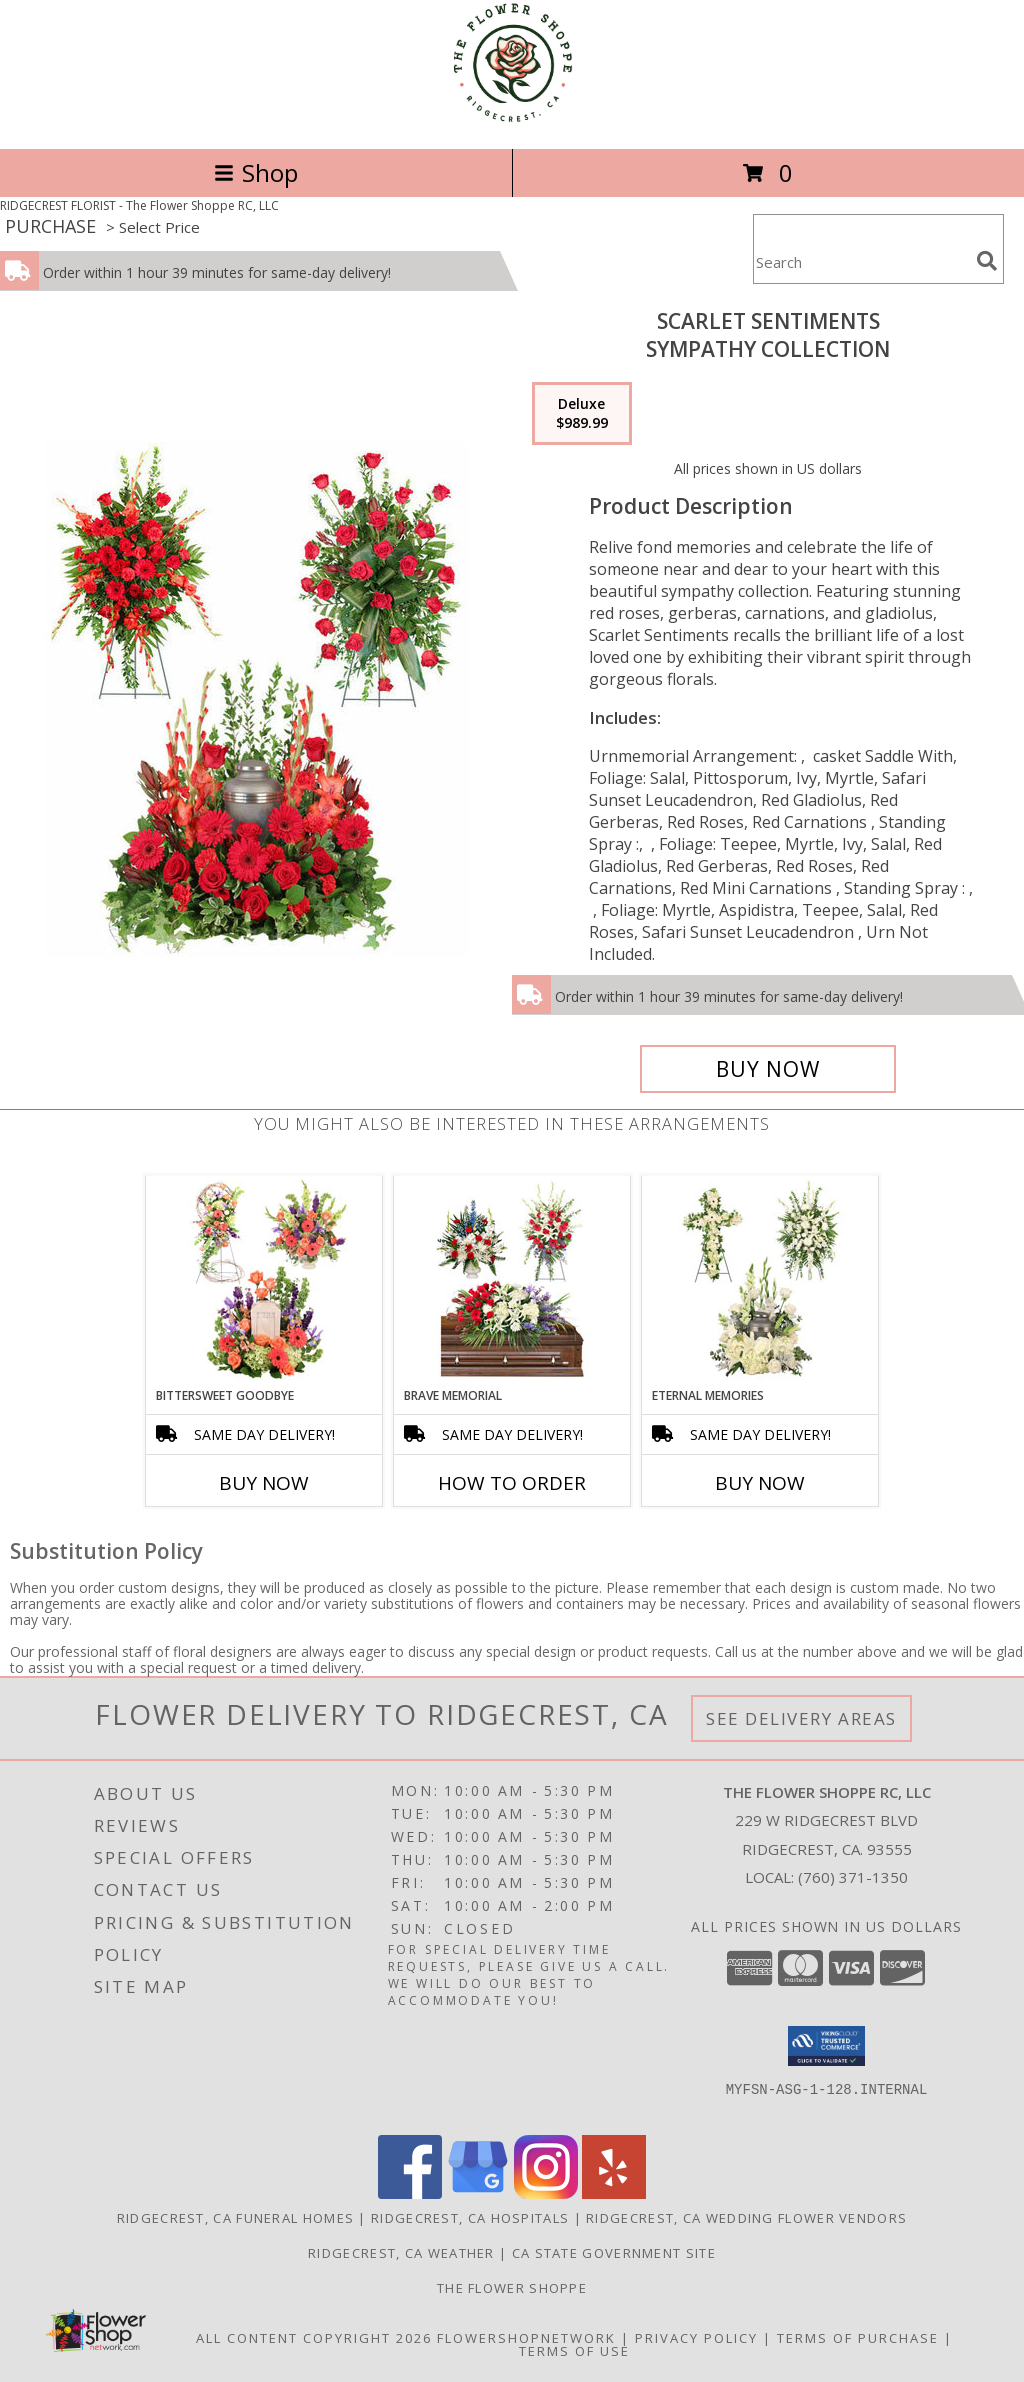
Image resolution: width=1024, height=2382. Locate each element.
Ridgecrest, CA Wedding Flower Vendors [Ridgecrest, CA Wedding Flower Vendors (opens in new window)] (746, 2218)
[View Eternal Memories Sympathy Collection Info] (760, 1281)
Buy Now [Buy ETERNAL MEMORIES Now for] (760, 1483)
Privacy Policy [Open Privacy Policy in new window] (696, 2338)
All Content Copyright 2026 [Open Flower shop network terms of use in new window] (314, 2338)
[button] (826, 2046)
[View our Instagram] (546, 2193)
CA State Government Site (614, 2253)
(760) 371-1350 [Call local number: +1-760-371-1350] (853, 1877)
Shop (256, 172)
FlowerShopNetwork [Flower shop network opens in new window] (526, 2338)
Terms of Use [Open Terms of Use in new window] (574, 2351)
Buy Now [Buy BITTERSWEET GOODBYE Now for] (264, 1483)
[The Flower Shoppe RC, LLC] (512, 119)
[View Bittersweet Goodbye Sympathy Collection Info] (264, 1281)
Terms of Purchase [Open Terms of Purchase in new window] (858, 2338)
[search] (987, 261)
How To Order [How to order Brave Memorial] (512, 1483)
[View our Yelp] (614, 2193)
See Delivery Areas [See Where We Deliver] (801, 1718)
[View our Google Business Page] (478, 2193)
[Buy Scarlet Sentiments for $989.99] (768, 1069)
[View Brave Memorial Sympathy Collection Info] (512, 1281)
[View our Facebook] (410, 2193)
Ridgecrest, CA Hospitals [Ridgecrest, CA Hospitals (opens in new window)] (470, 2218)
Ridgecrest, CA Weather (401, 2253)
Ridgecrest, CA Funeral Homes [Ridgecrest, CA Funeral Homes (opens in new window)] (235, 2218)
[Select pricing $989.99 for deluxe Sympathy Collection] (582, 414)
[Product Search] (861, 261)
